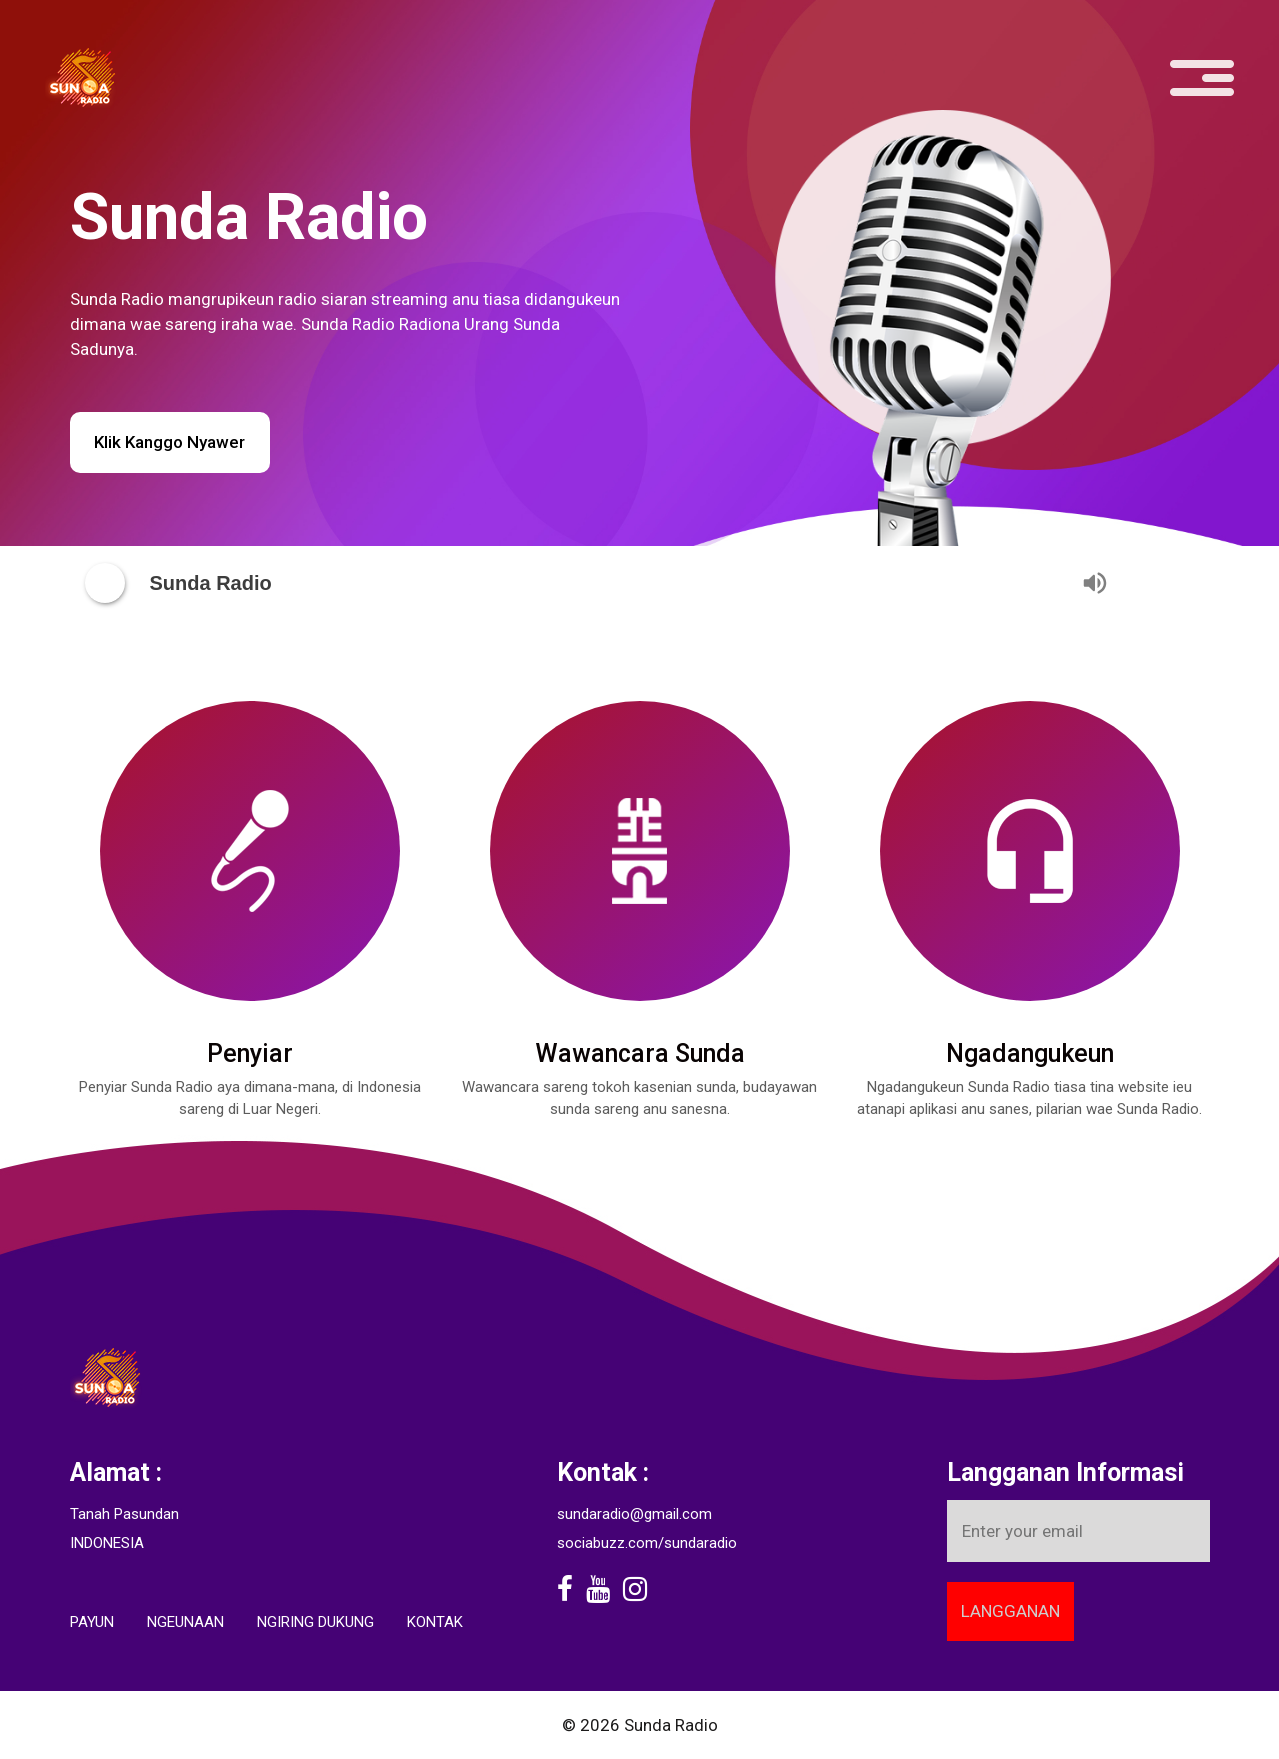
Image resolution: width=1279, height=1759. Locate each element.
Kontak (435, 1622)
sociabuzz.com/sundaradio (647, 1543)
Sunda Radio (671, 1725)
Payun (92, 1622)
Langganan (1010, 1611)
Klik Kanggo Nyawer (169, 442)
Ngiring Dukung (315, 1622)
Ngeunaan (185, 1622)
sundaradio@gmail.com (634, 1514)
